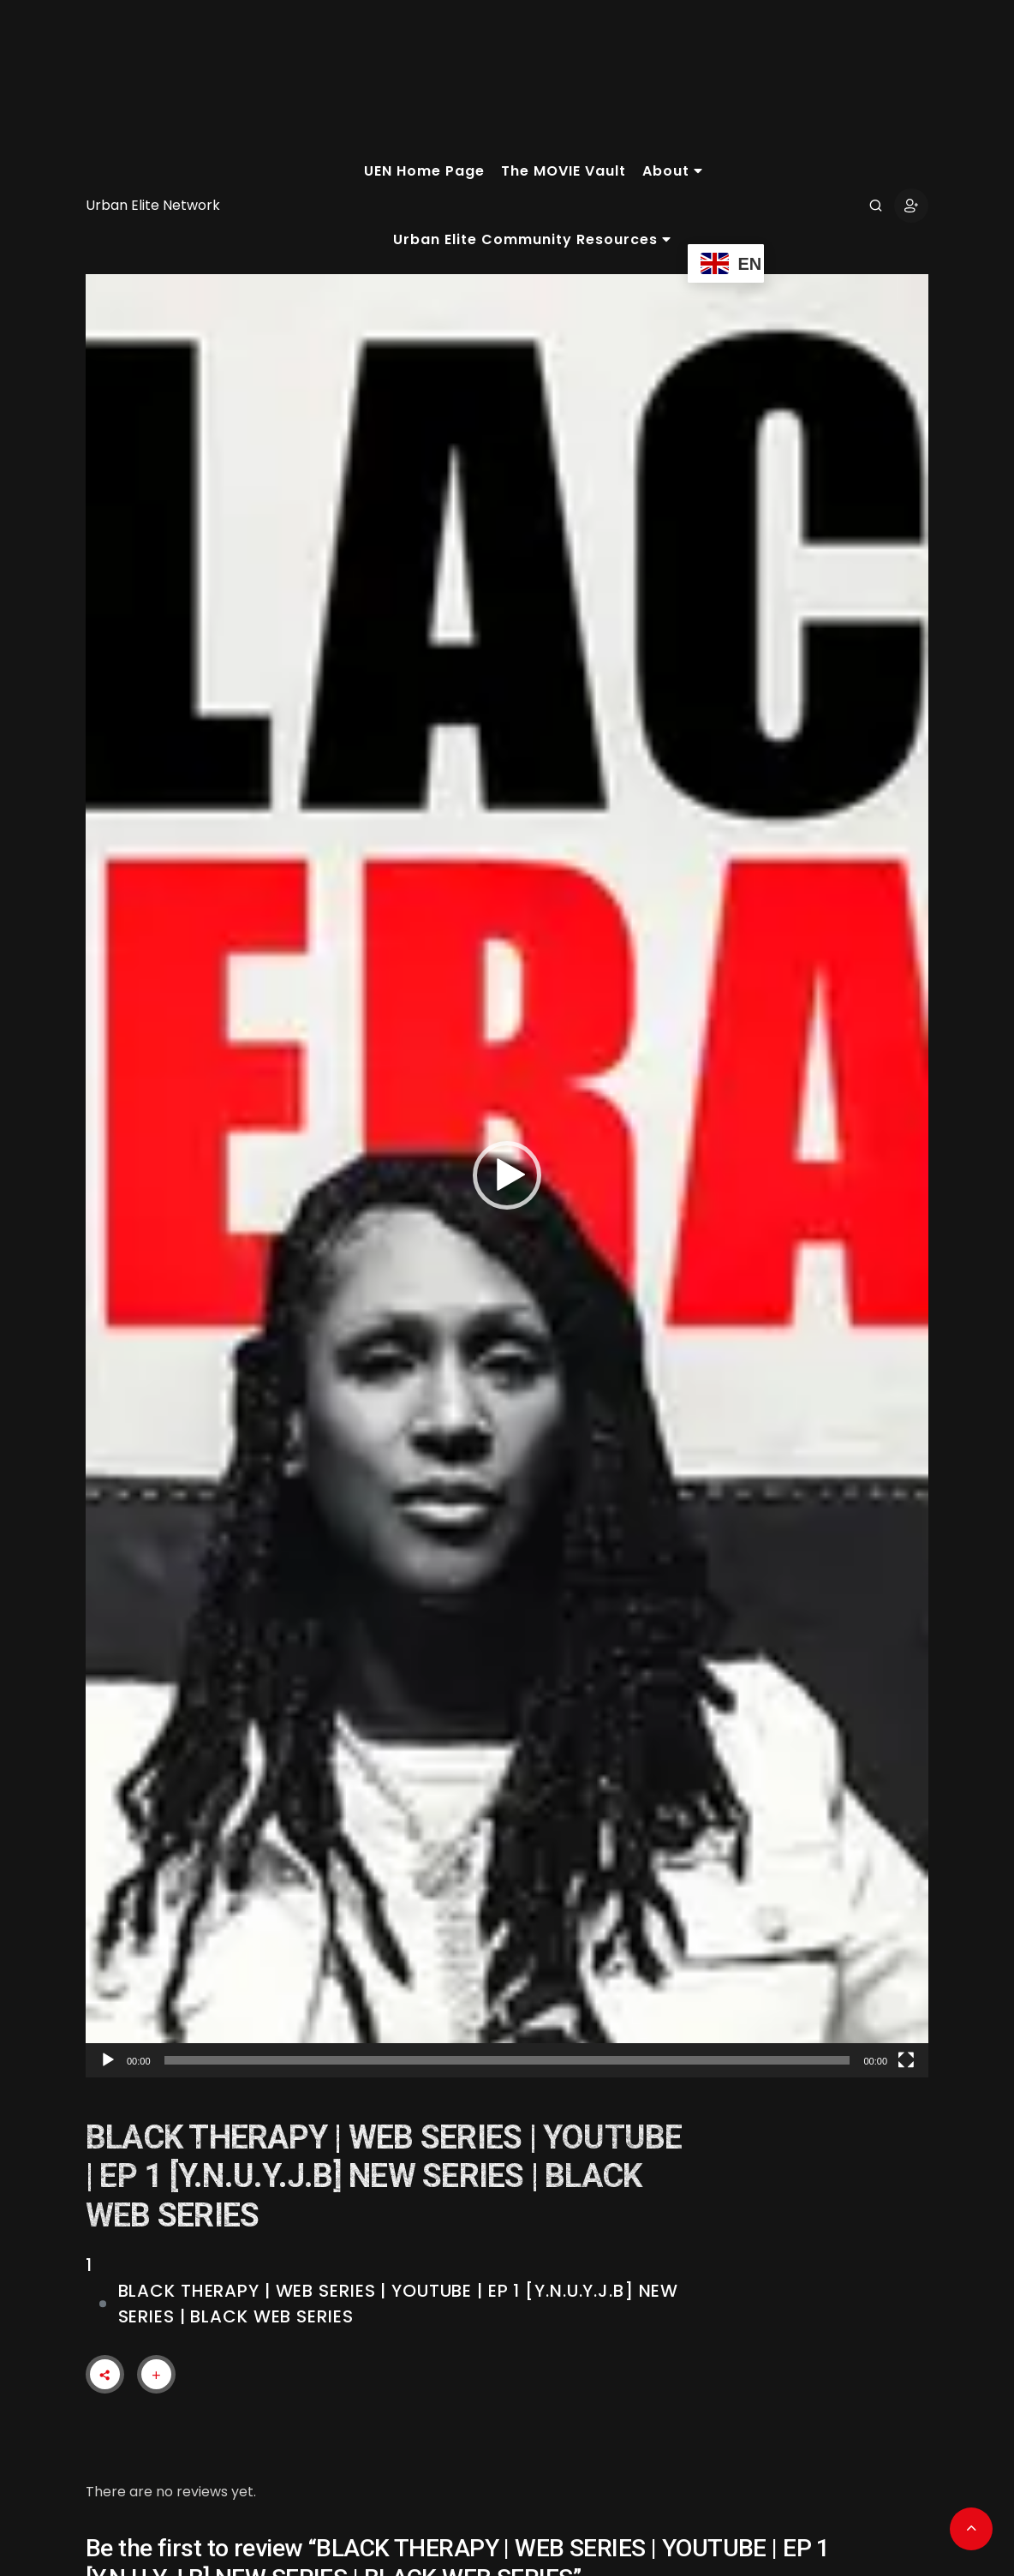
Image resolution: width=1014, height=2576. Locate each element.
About (672, 171)
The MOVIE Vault (563, 171)
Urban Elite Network (153, 205)
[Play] (107, 2060)
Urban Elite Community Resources (531, 239)
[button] (507, 1175)
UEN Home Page (424, 171)
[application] (507, 1175)
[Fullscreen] (906, 2060)
